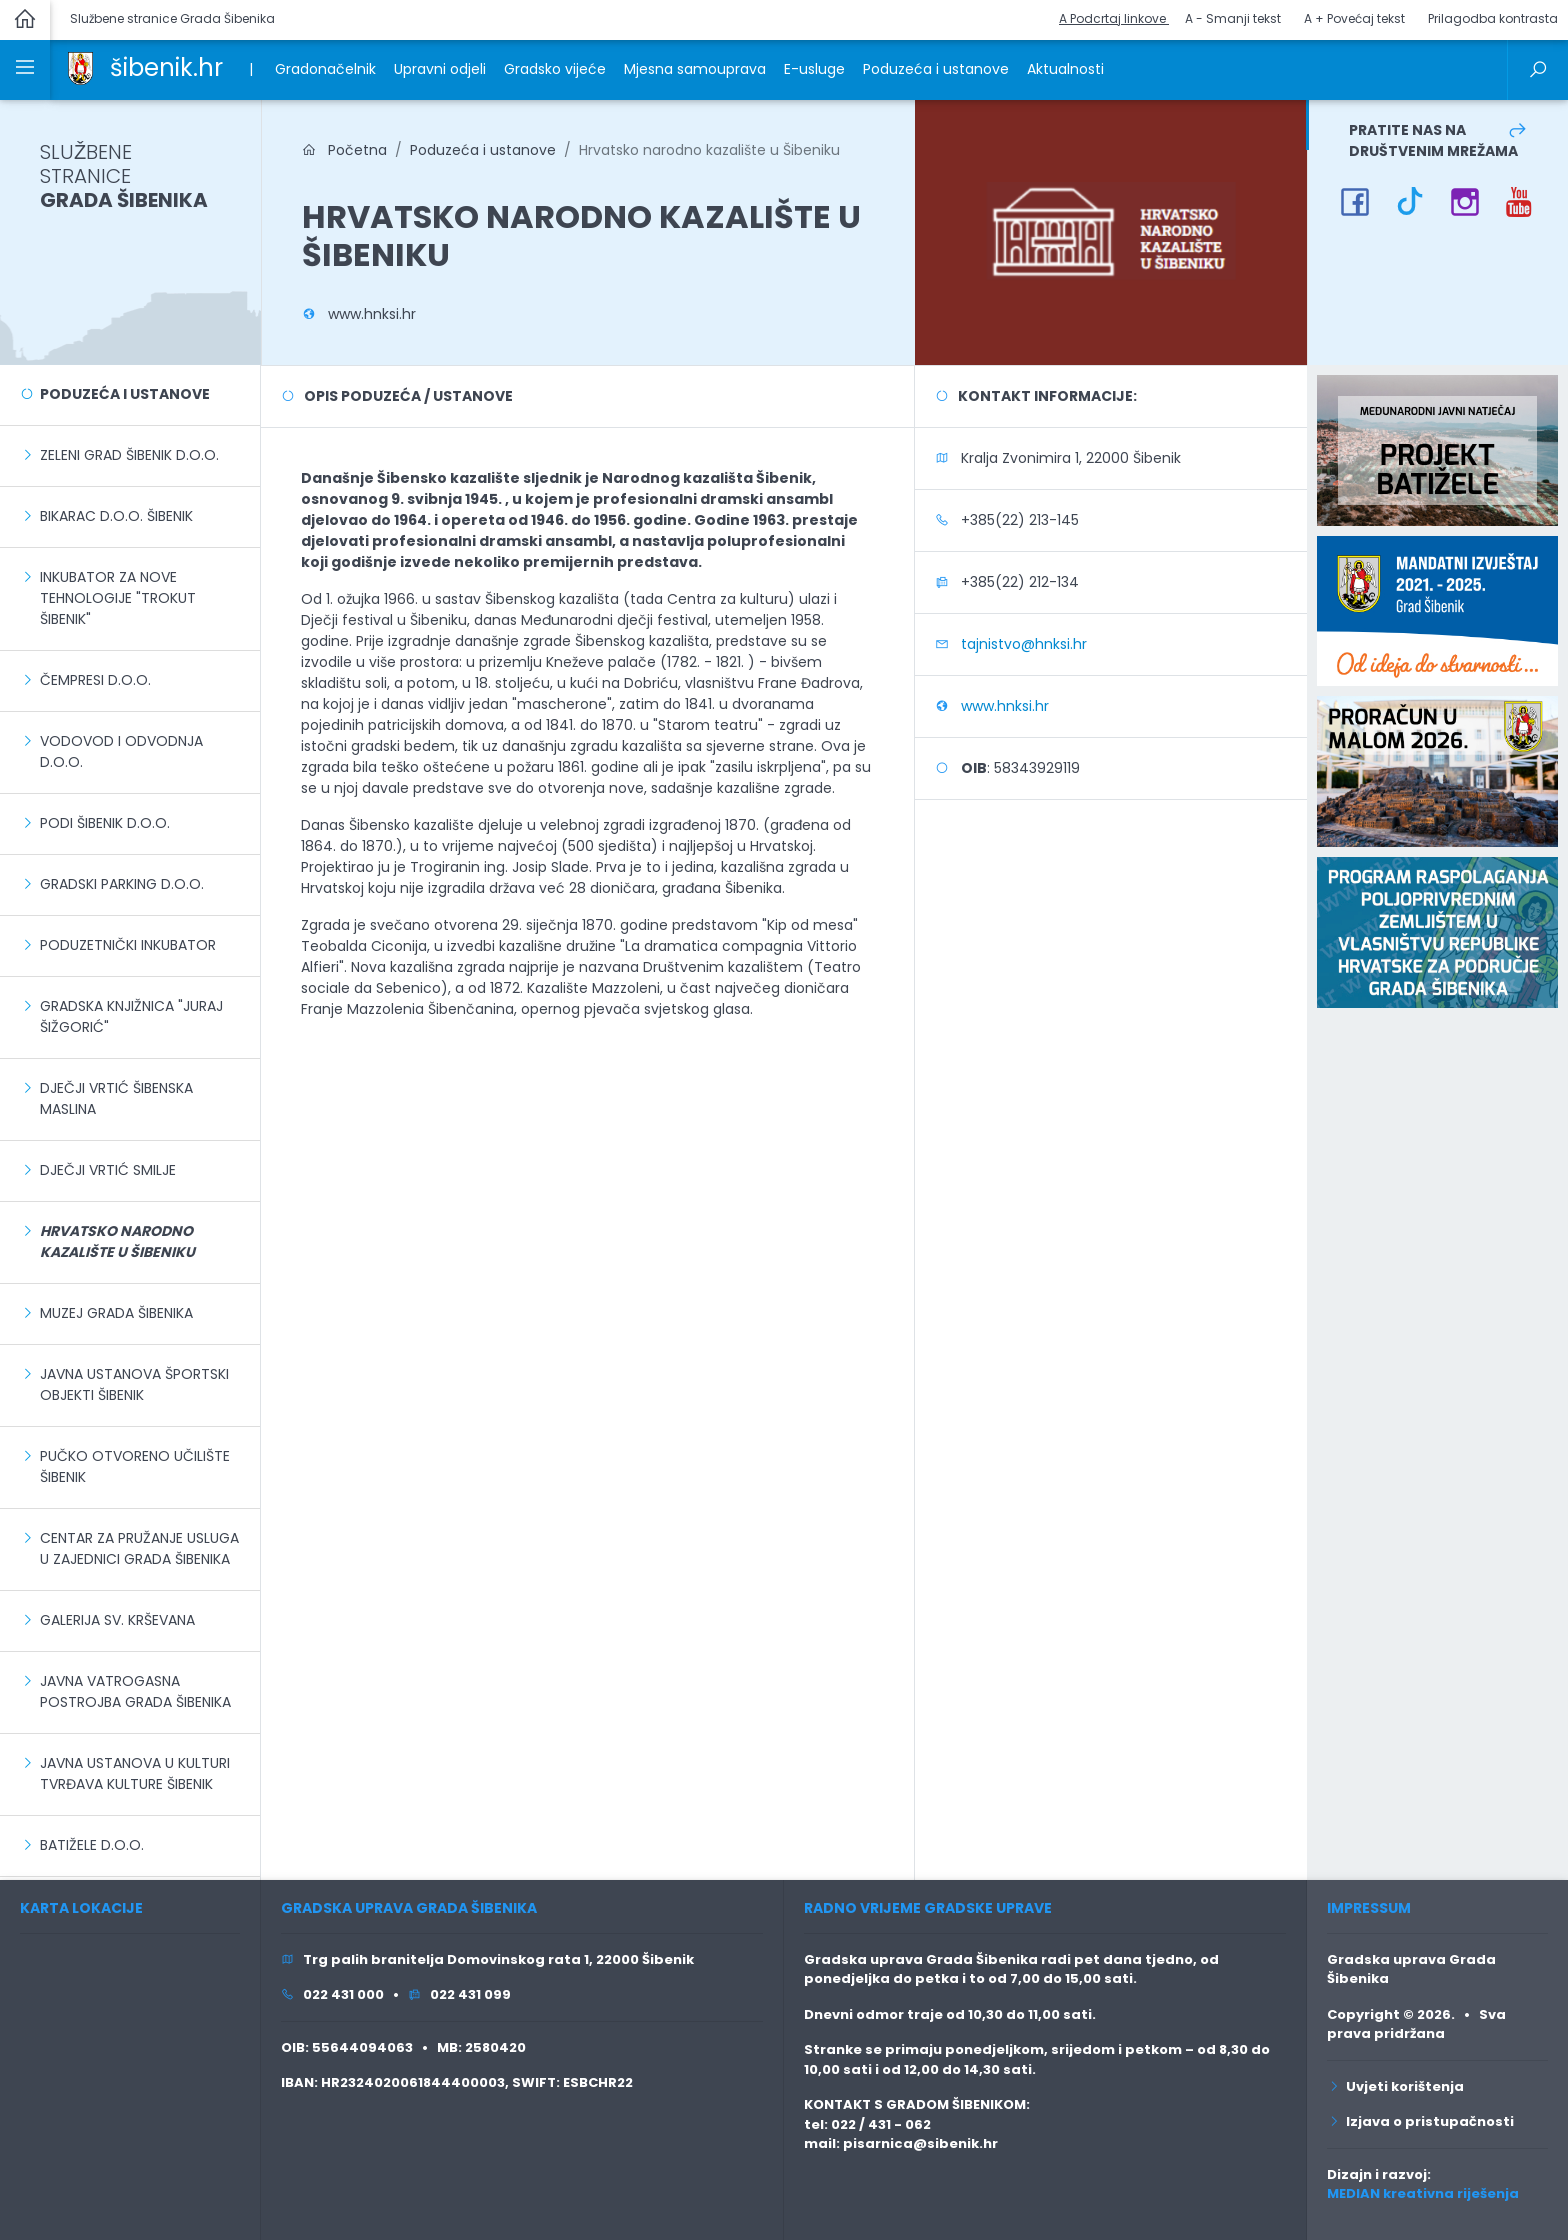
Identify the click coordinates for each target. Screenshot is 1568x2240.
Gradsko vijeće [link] (555, 69)
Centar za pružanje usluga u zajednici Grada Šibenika (139, 1548)
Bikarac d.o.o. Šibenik (116, 516)
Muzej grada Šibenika (116, 1313)
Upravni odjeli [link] (440, 69)
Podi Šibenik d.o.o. (105, 823)
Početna (344, 150)
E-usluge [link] (814, 69)
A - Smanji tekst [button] (1233, 18)
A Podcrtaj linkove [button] (1114, 18)
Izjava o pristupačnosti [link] (1420, 2121)
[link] (80, 67)
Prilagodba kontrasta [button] (1493, 18)
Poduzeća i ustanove (125, 394)
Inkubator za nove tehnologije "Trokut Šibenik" (118, 598)
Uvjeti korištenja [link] (1395, 2086)
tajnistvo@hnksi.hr (1024, 644)
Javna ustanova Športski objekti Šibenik (134, 1384)
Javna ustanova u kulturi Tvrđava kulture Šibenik (135, 1773)
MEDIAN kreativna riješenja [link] (1423, 2193)
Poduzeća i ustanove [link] (936, 69)
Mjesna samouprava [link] (695, 69)
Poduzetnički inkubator (128, 945)
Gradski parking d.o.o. (122, 884)
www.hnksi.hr (372, 314)
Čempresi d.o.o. (95, 680)
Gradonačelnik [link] (325, 69)
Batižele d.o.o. (92, 1845)
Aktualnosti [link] (1065, 69)
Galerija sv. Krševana (117, 1620)
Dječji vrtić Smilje (108, 1170)
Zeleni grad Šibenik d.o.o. (129, 455)
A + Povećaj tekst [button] (1354, 18)
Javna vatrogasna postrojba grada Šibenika (135, 1691)
